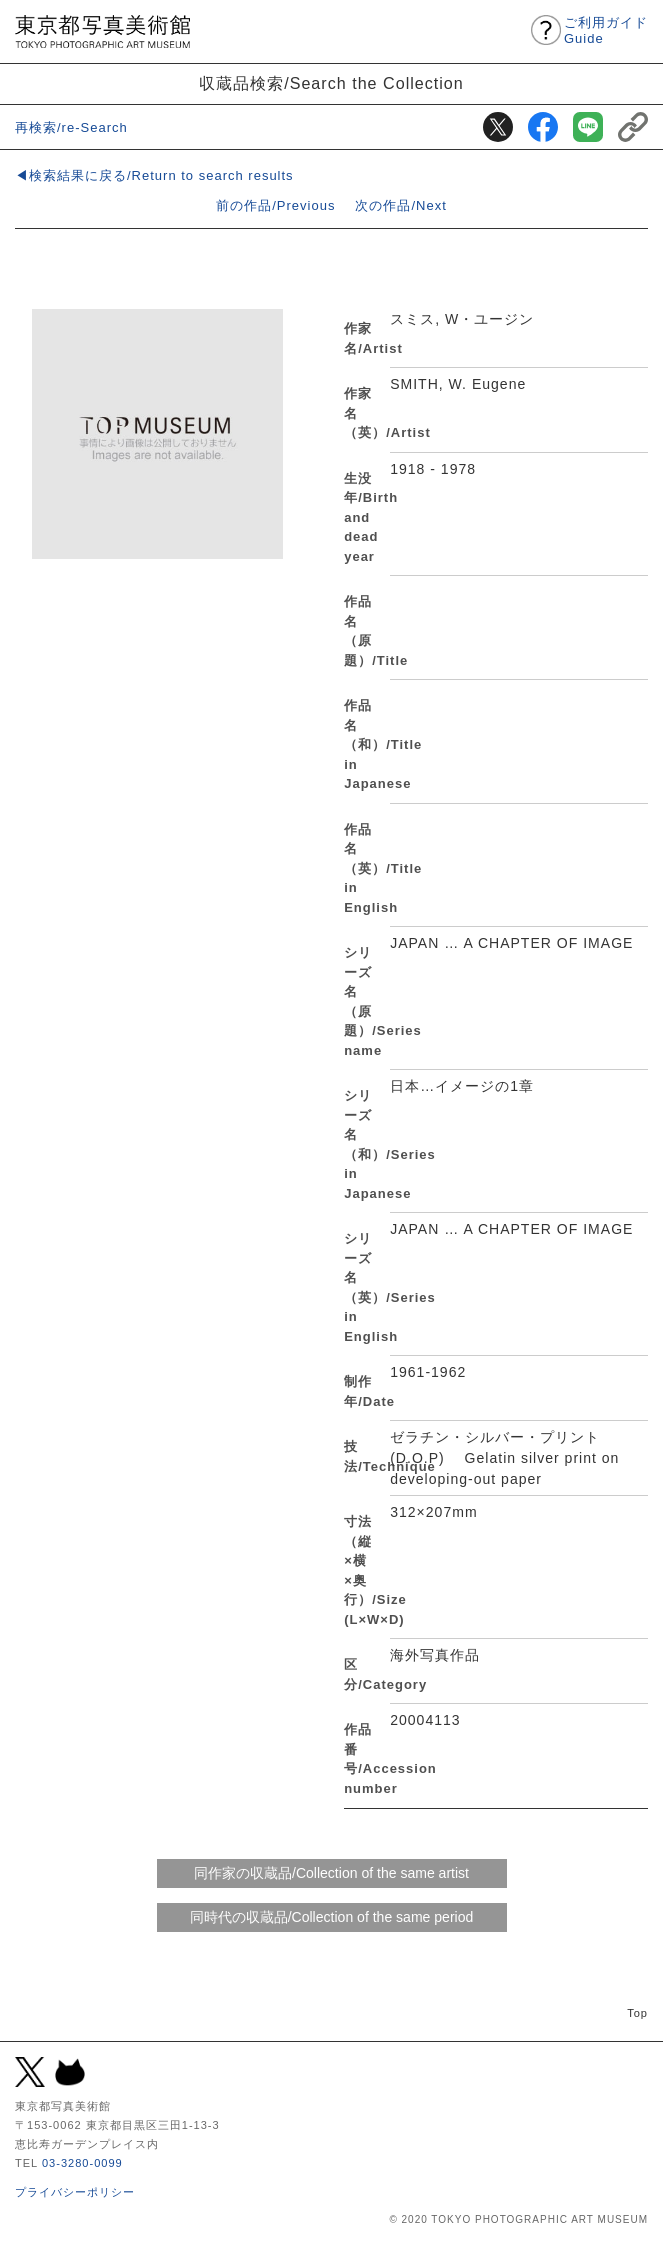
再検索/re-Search (71, 127)
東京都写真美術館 (102, 31)
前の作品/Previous (275, 205)
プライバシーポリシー (75, 2192)
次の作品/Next (400, 205)
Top (637, 2013)
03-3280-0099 (82, 2163)
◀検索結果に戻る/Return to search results (154, 175)
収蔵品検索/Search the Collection (331, 83)
